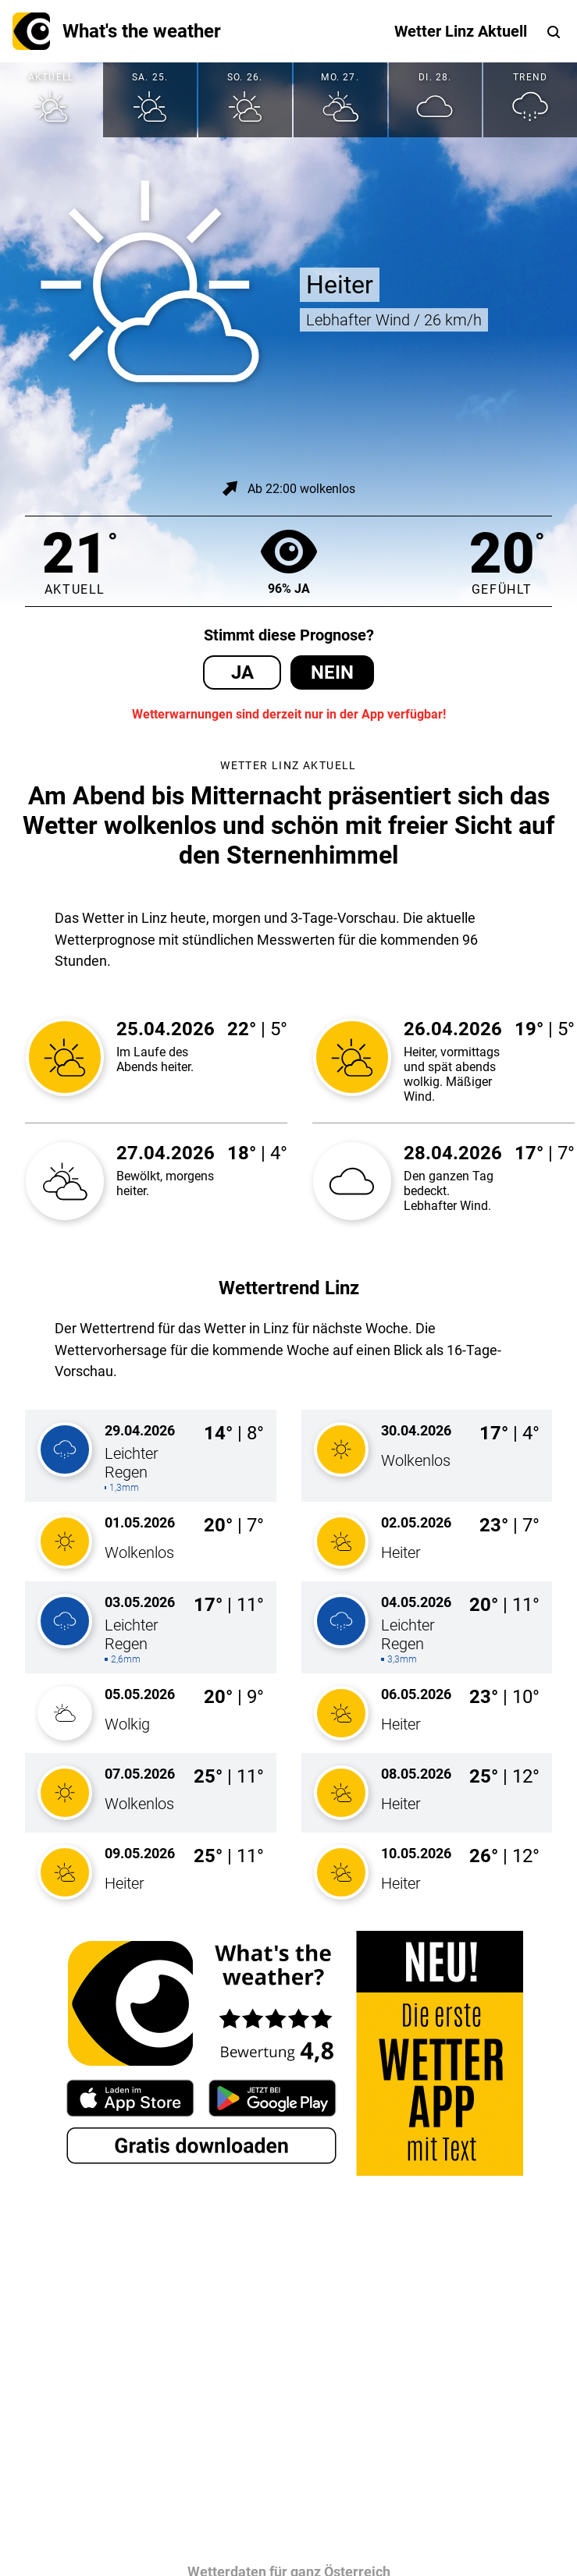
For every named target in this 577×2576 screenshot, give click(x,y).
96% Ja (289, 561)
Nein (332, 672)
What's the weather (116, 31)
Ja (242, 672)
